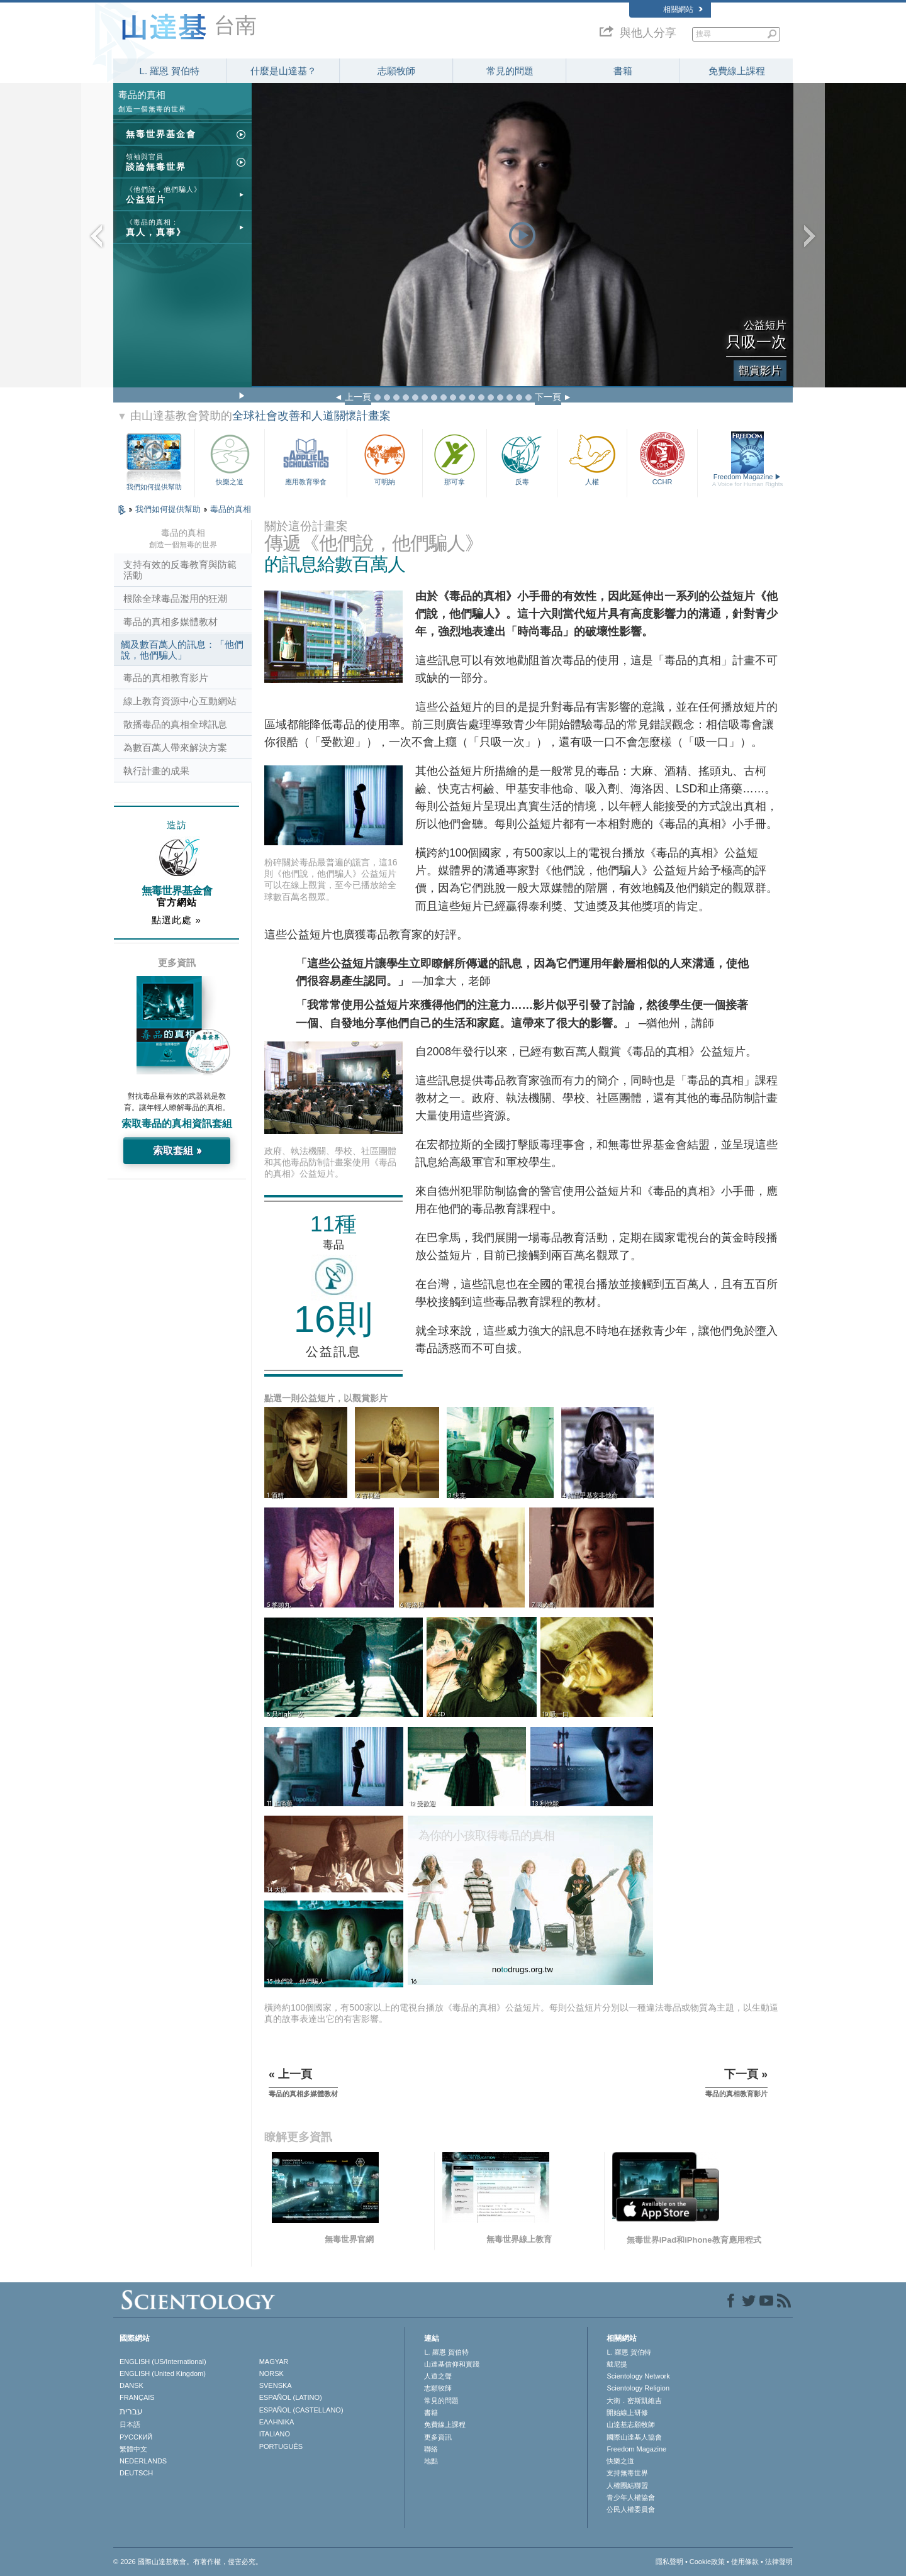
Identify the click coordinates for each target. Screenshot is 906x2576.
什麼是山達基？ (283, 70)
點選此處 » (176, 919)
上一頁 (358, 397)
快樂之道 (229, 458)
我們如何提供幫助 (154, 487)
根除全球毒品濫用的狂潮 (175, 598)
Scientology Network (638, 2376)
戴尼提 (617, 2364)
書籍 (622, 70)
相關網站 (683, 9)
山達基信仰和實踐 (451, 2364)
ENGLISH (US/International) (163, 2361)
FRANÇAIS (137, 2397)
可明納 (385, 458)
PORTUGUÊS (281, 2446)
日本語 (130, 2424)
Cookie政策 (707, 2561)
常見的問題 (510, 70)
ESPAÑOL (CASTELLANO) (301, 2410)
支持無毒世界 (627, 2473)
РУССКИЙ (136, 2437)
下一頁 (548, 397)
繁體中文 (133, 2449)
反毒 (521, 458)
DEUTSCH (136, 2473)
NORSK (271, 2373)
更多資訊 (438, 2437)
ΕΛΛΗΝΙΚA (276, 2422)
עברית (131, 2411)
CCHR (661, 458)
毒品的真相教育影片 (165, 677)
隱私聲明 (669, 2561)
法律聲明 (779, 2561)
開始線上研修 (627, 2412)
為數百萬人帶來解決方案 (175, 747)
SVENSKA (275, 2385)
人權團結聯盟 (627, 2485)
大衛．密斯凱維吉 (634, 2400)
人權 (592, 458)
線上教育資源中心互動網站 (180, 701)
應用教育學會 (305, 458)
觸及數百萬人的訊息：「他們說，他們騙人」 (182, 649)
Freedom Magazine (747, 480)
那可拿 (454, 458)
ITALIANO (274, 2434)
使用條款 (745, 2561)
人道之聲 (438, 2376)
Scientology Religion (638, 2388)
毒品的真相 (230, 509)
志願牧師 (396, 70)
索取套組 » (177, 1150)
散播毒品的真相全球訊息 (175, 724)
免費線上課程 (736, 70)
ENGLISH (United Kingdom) (163, 2373)
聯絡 (431, 2449)
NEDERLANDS (143, 2461)
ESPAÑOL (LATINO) (290, 2397)
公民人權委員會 (631, 2509)
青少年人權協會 (631, 2497)
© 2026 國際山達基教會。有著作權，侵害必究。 (187, 2561)
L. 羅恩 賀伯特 (170, 70)
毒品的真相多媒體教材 (170, 621)
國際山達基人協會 (634, 2437)
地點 (431, 2461)
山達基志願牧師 (631, 2424)
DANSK (131, 2385)
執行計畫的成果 (156, 770)
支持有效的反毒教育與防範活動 (180, 569)
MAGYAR (274, 2361)
